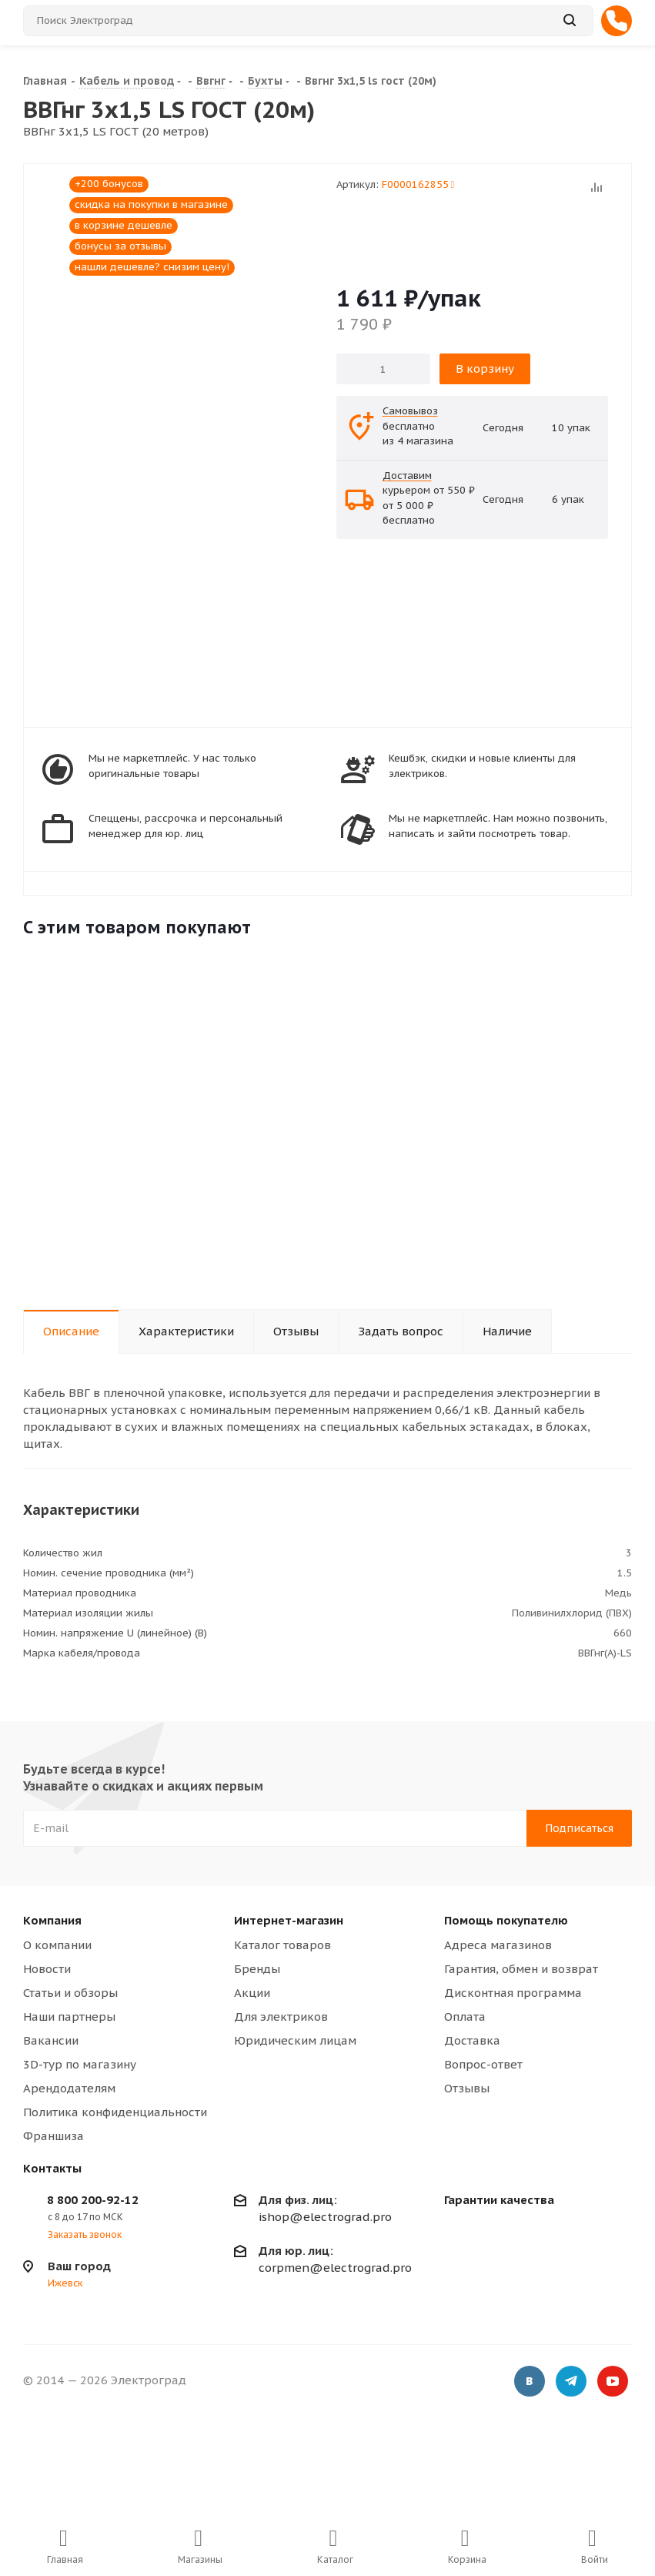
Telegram (571, 2382)
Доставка (472, 2040)
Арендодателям (69, 2088)
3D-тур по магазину (79, 2064)
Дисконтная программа (513, 1992)
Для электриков (281, 2016)
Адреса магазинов (498, 1945)
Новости (47, 1968)
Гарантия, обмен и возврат (521, 1968)
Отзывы (467, 2088)
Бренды (257, 1968)
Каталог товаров (282, 1945)
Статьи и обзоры (70, 1992)
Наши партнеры (69, 2016)
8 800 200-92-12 (93, 2199)
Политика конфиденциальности (115, 2112)
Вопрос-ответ (483, 2064)
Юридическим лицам (295, 2040)
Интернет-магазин (288, 1920)
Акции (252, 1992)
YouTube (612, 2382)
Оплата (465, 2016)
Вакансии (51, 2040)
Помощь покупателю (506, 1920)
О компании (57, 1945)
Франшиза (53, 2136)
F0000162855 (418, 184)
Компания (52, 1920)
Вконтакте (529, 2382)
